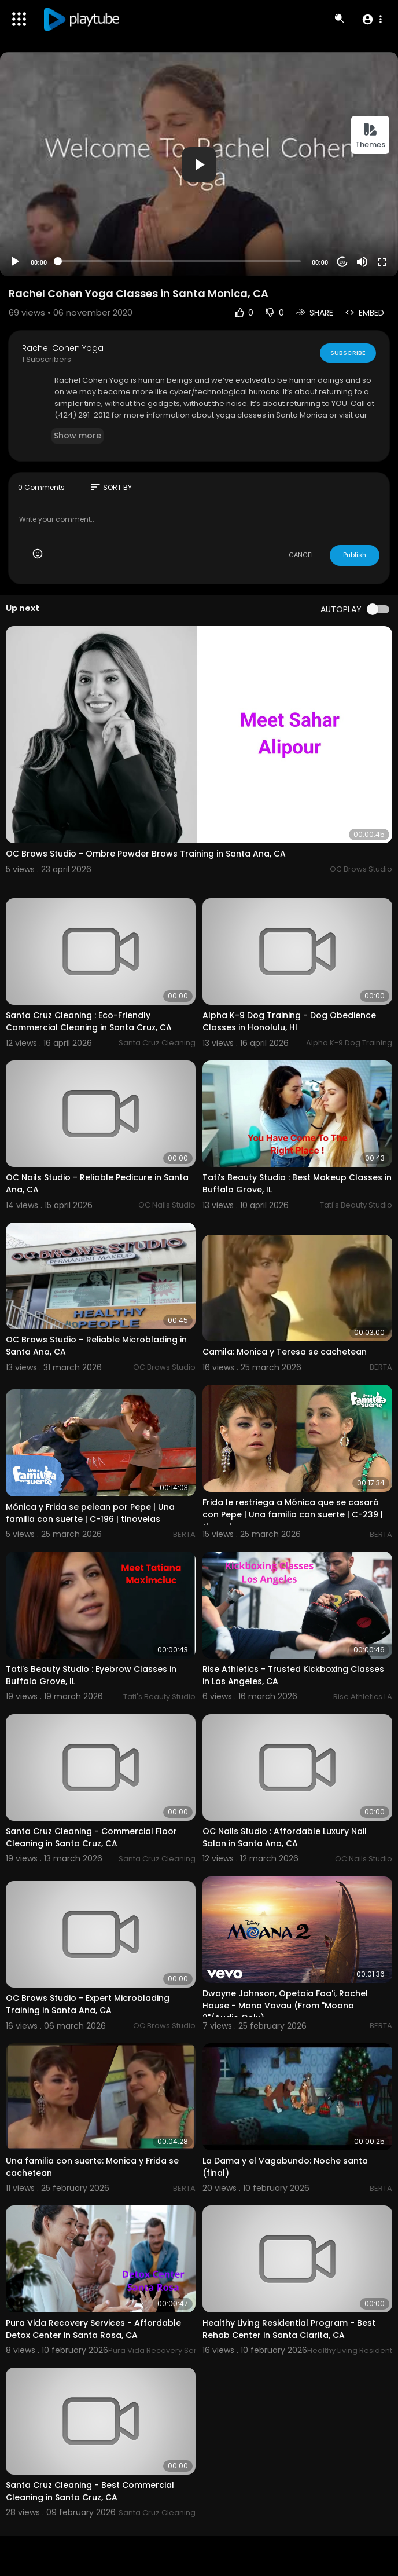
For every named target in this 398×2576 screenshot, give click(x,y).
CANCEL (301, 554)
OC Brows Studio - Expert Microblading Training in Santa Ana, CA (87, 2004)
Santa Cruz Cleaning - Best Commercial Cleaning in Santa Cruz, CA (90, 2491)
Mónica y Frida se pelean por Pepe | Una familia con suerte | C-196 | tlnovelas (90, 1513)
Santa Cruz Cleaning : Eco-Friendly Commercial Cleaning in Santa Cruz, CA (89, 1021)
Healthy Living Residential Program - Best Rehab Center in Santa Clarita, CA (288, 2329)
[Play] (15, 262)
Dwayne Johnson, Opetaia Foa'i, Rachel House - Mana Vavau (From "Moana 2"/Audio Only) (285, 2006)
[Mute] (362, 262)
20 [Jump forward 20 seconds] (342, 262)
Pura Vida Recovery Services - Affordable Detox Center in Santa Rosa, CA (93, 2329)
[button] (372, 19)
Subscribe (348, 352)
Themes (370, 136)
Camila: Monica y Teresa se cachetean (284, 1351)
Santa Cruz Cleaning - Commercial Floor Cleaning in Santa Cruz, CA (91, 1837)
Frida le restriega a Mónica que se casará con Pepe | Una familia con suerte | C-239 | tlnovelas (292, 1514)
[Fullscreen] (382, 262)
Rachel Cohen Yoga (63, 348)
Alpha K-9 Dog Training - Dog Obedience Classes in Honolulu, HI (289, 1021)
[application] (199, 164)
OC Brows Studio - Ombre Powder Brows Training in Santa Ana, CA (146, 853)
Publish (354, 554)
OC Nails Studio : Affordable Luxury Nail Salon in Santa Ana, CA (284, 1837)
